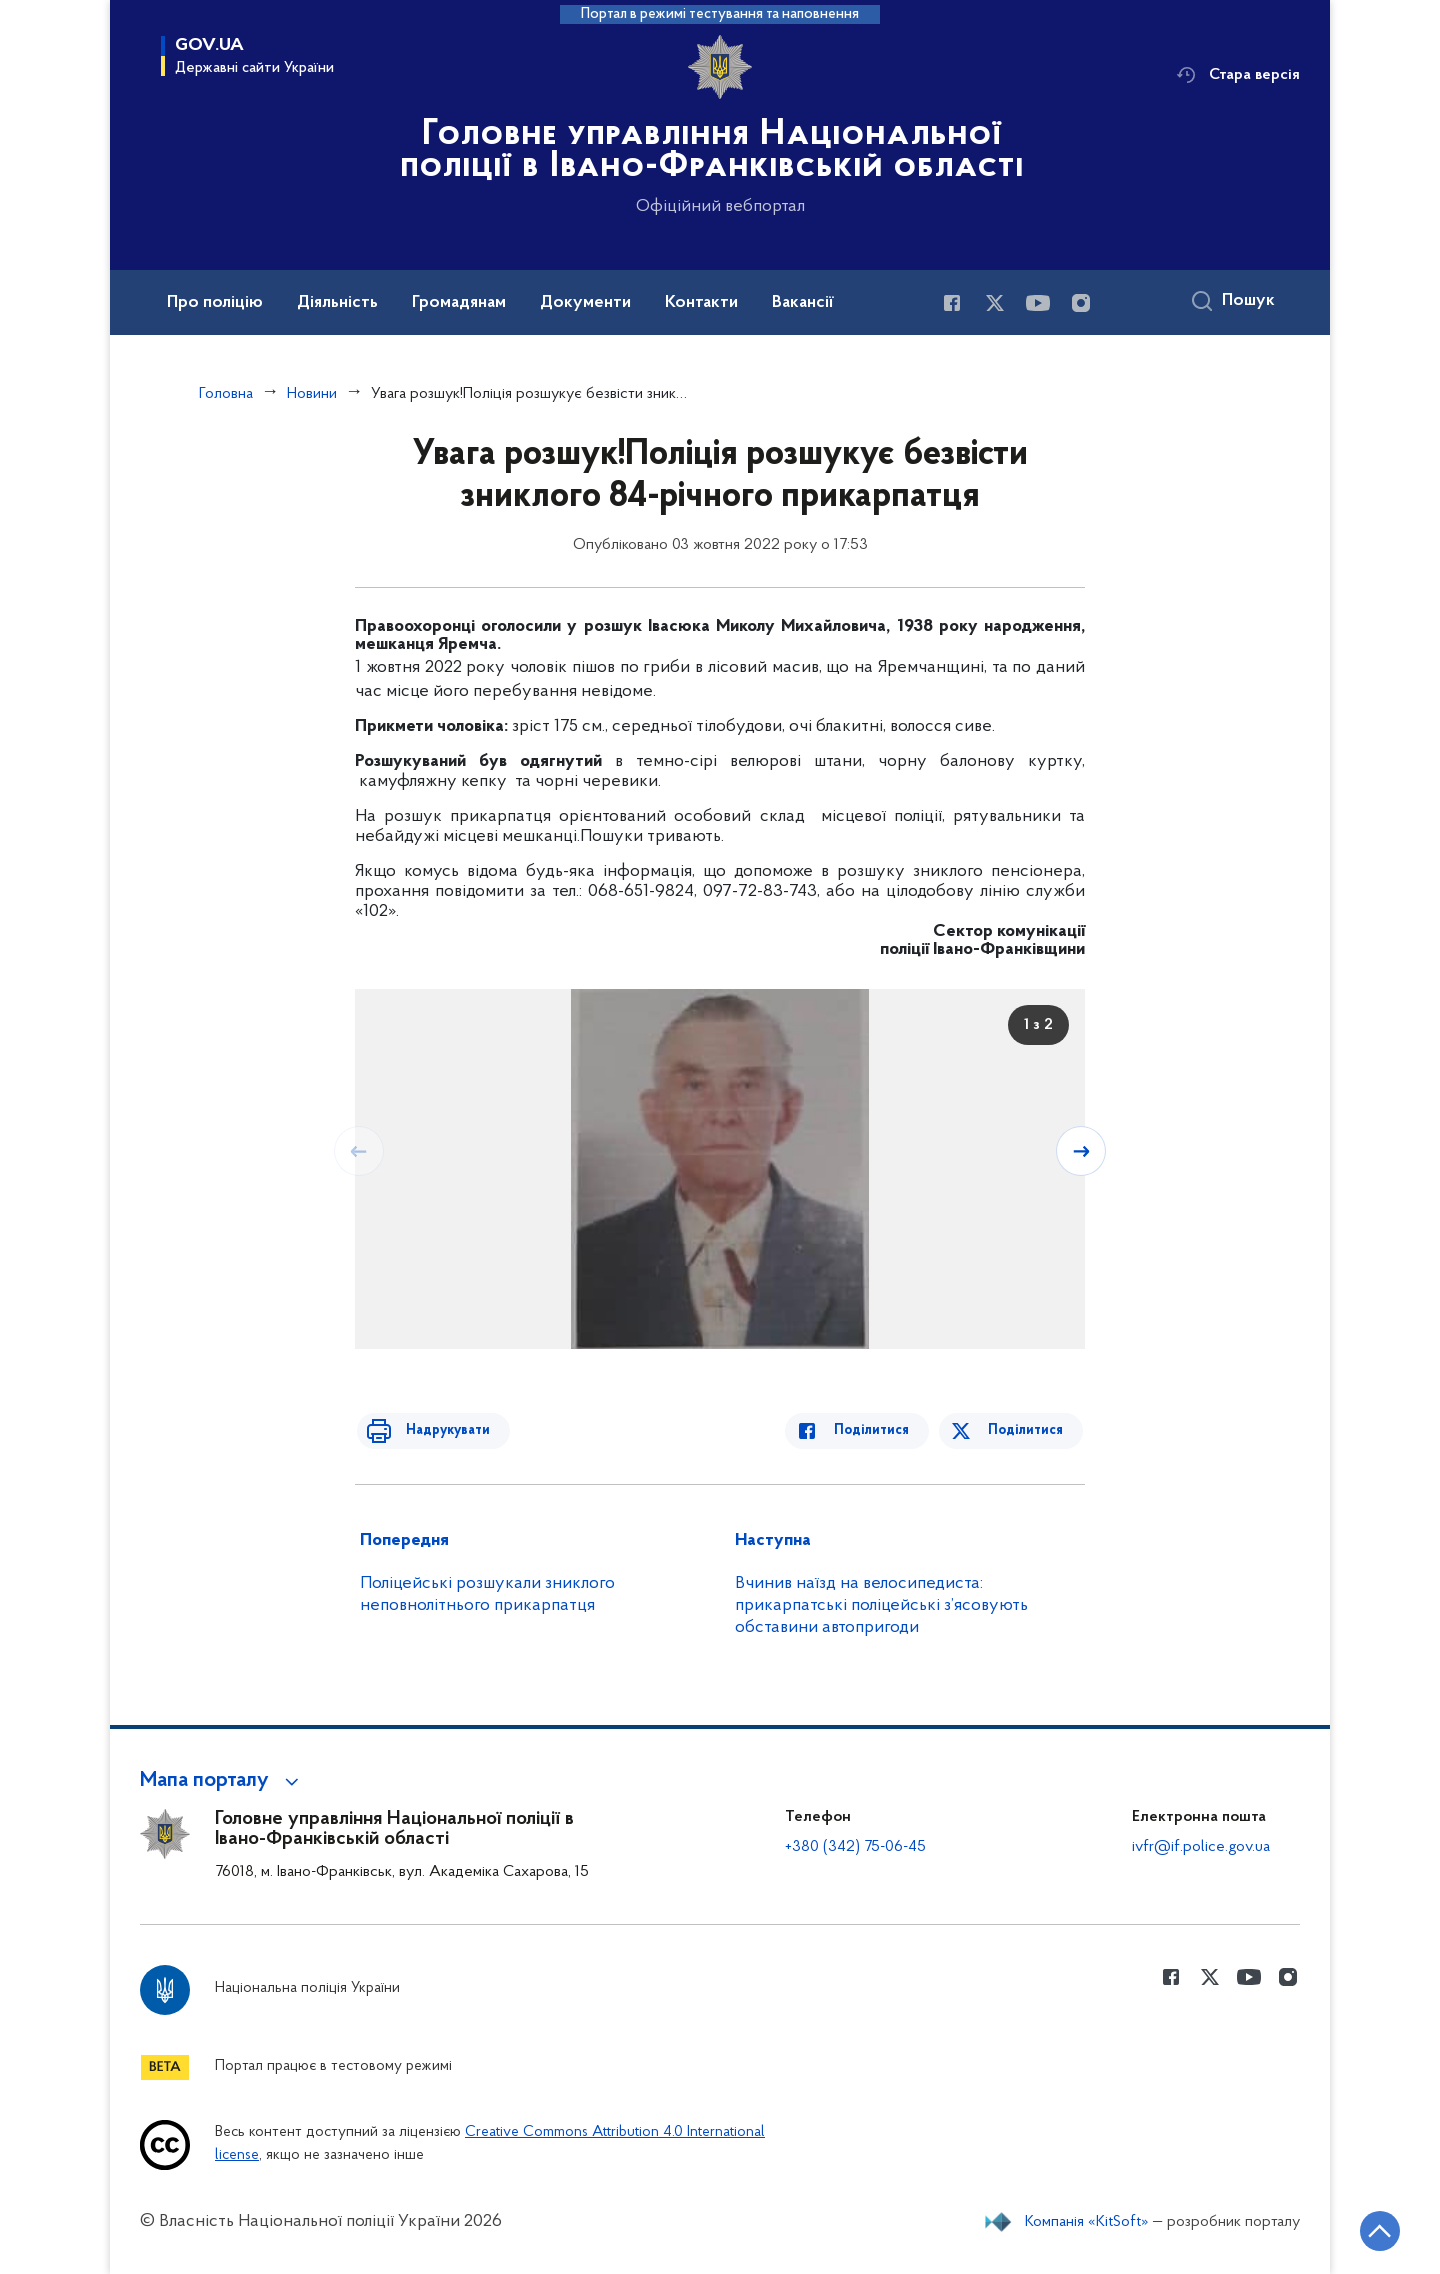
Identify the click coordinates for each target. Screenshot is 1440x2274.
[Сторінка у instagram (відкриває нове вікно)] (1081, 303)
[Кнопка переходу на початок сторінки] (1365, 2229)
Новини (312, 394)
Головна (226, 394)
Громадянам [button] (459, 303)
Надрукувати (437, 1430)
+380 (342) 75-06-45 (855, 1847)
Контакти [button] (701, 303)
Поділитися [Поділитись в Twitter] (1027, 1430)
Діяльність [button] (337, 303)
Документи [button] (585, 303)
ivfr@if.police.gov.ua (1201, 1847)
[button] (222, 1781)
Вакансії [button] (803, 303)
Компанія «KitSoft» (1087, 2222)
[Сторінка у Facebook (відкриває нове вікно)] (952, 303)
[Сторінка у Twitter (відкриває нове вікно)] (995, 303)
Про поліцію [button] (215, 303)
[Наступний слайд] (1083, 1150)
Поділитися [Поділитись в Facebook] (882, 1430)
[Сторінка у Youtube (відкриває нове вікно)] (1038, 303)
